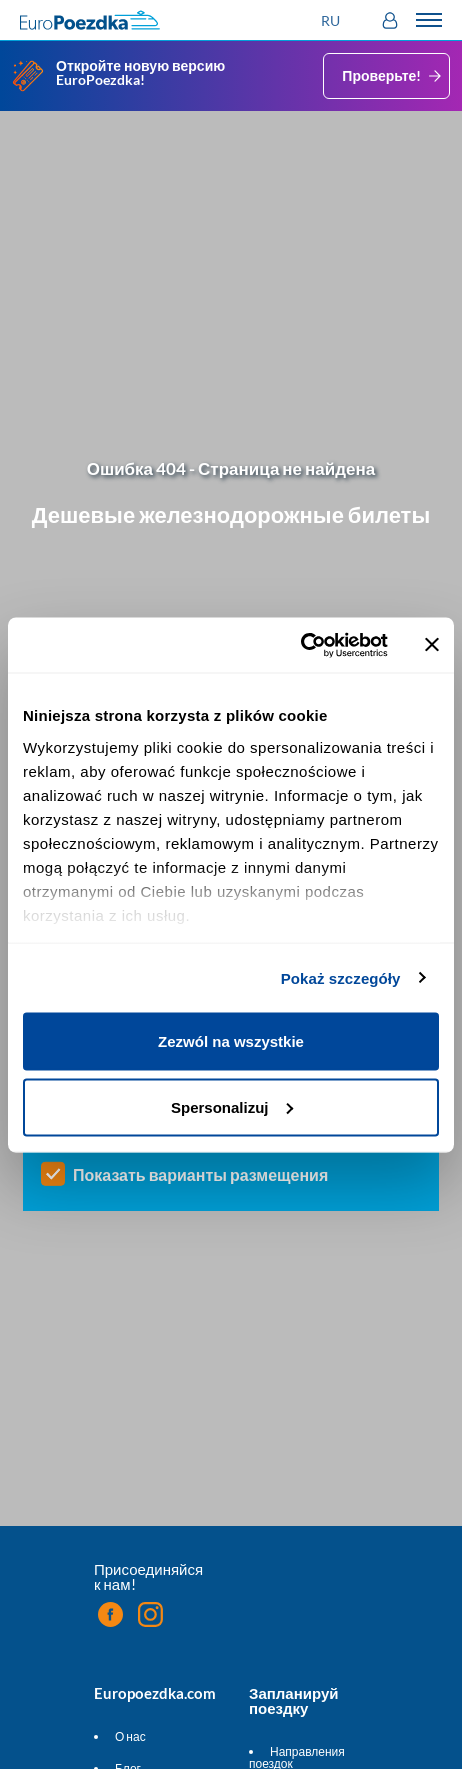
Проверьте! (393, 76)
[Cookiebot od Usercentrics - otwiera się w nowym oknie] (300, 645)
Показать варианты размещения (200, 1175)
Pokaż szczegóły (341, 977)
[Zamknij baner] (432, 645)
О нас (130, 1736)
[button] (333, 20)
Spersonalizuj (232, 1106)
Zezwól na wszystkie (231, 1041)
